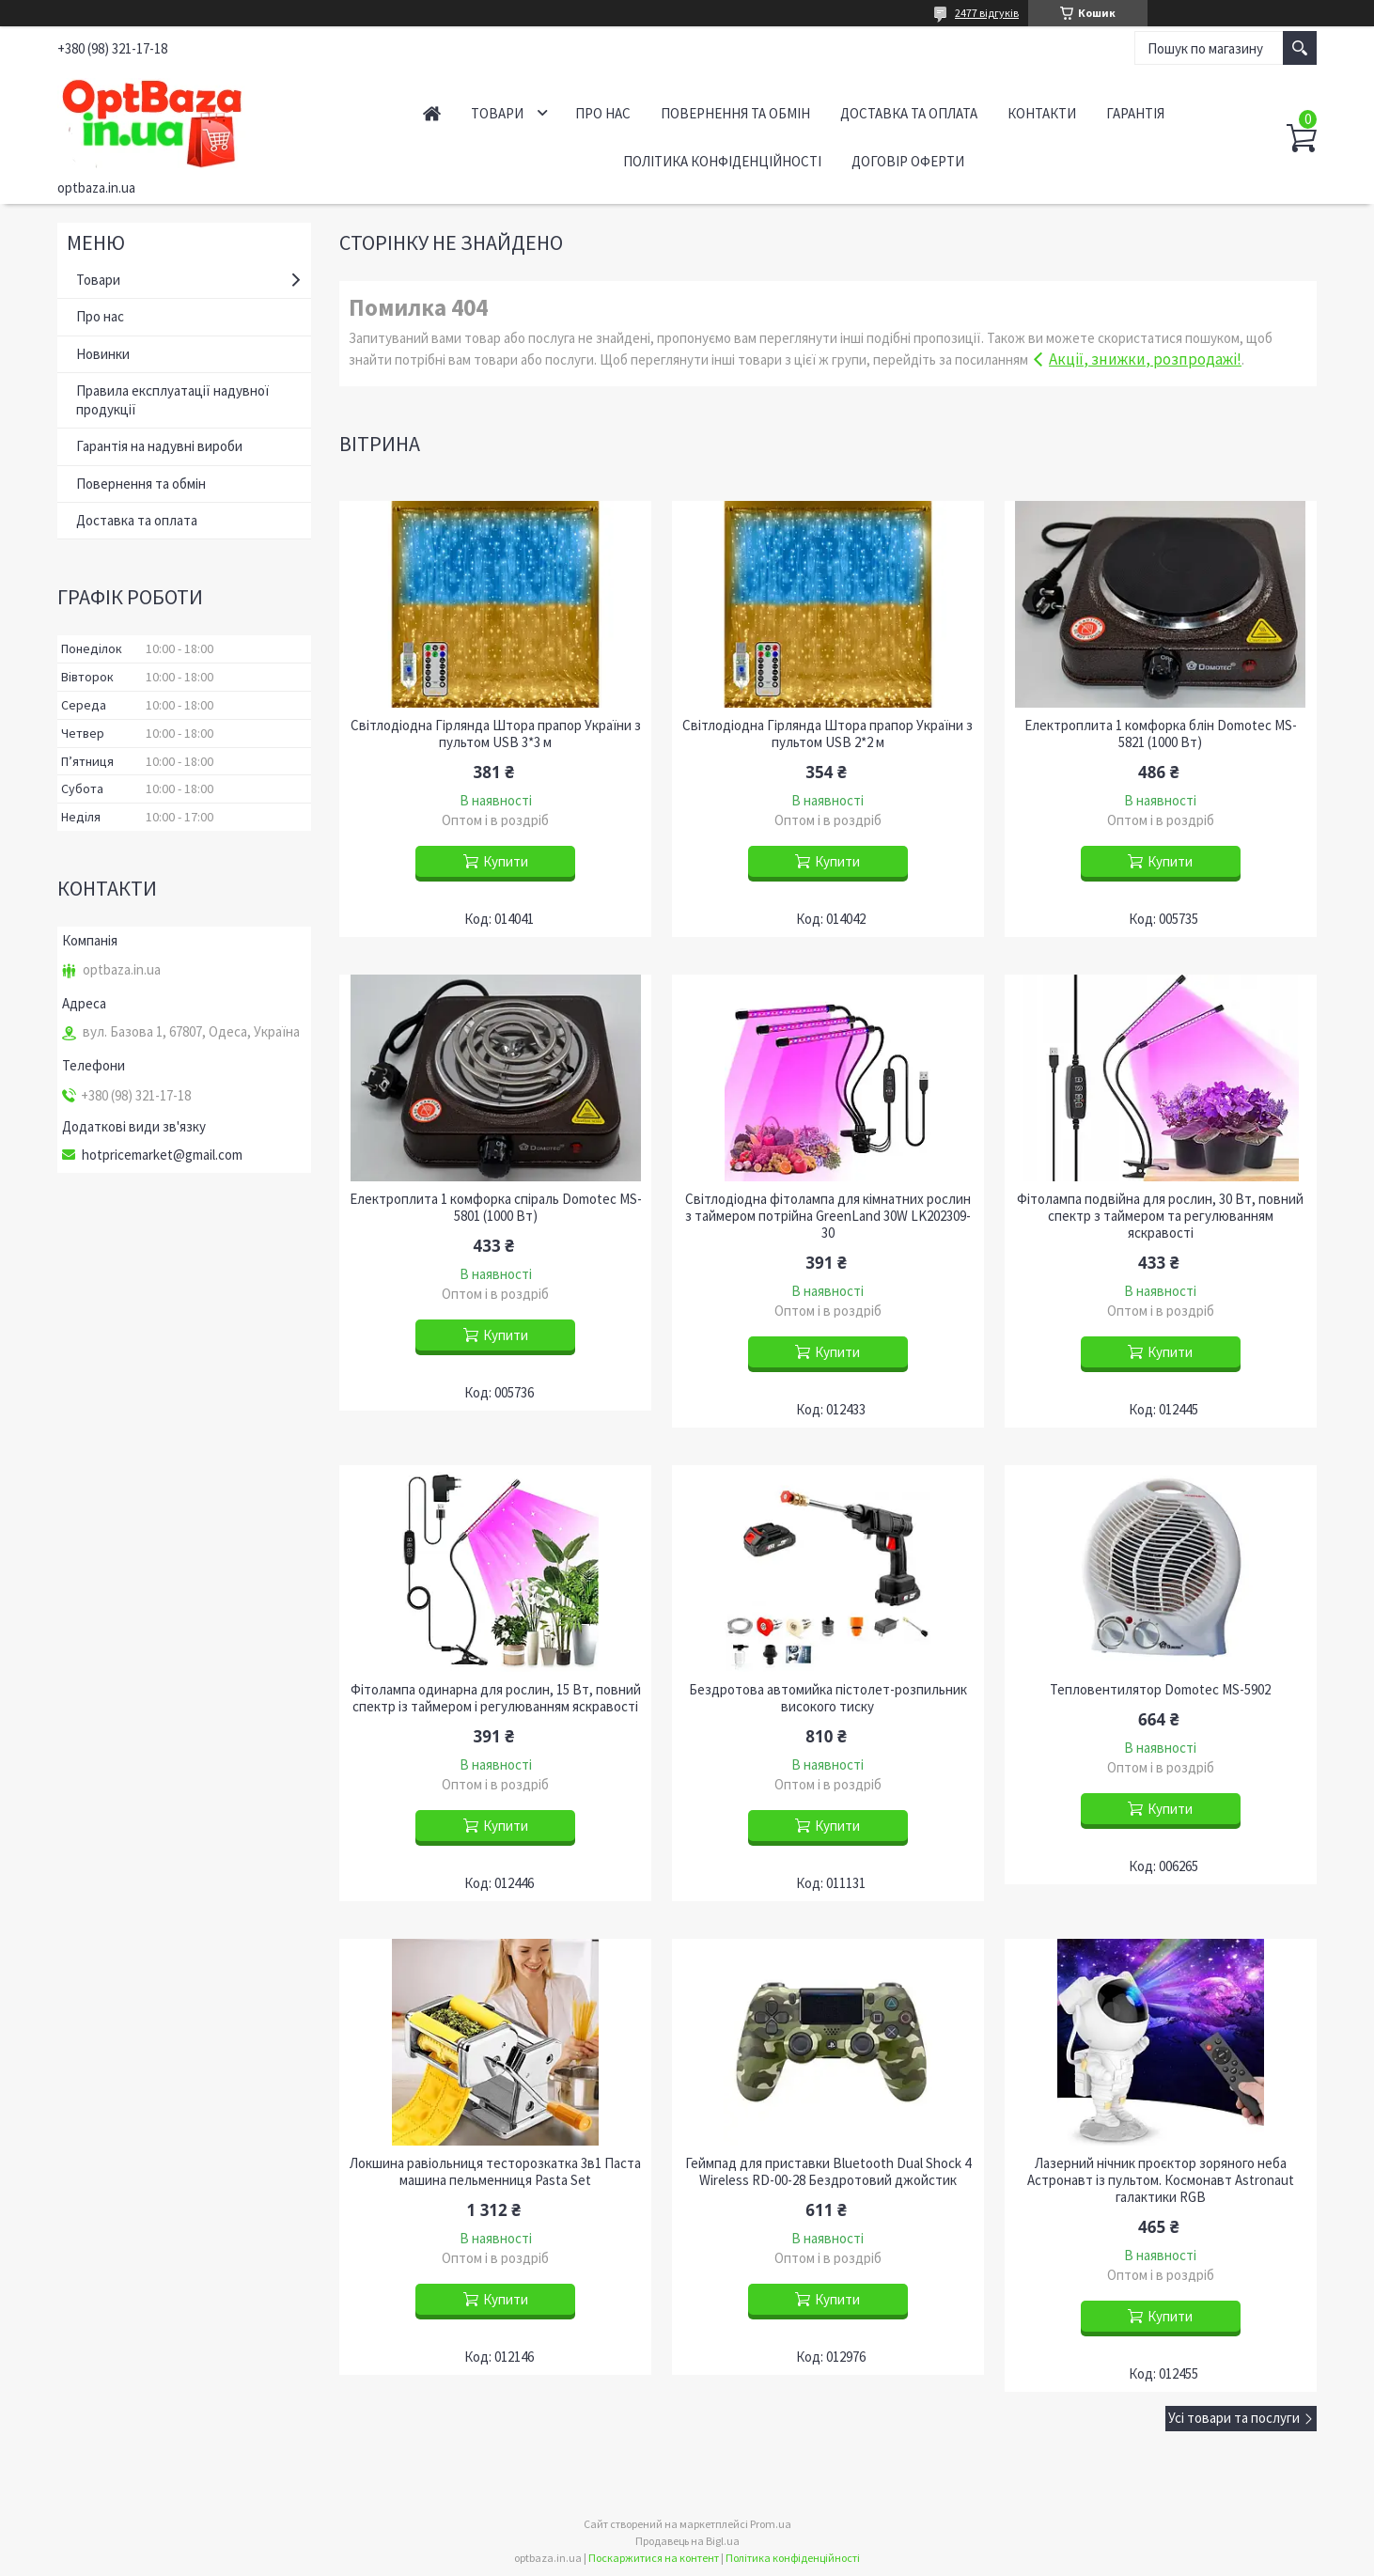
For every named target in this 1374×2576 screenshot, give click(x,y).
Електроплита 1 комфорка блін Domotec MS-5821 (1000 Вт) (1160, 734)
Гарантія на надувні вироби (159, 446)
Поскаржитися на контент (653, 2558)
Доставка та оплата (908, 113)
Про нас (603, 113)
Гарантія (1135, 113)
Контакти (1041, 113)
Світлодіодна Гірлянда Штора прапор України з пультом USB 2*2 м (827, 734)
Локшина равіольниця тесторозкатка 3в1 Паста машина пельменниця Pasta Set (495, 2172)
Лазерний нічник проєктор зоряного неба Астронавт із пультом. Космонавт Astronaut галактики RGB (1160, 2180)
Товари (497, 113)
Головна (432, 113)
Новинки (103, 354)
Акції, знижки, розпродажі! (1145, 359)
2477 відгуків (987, 13)
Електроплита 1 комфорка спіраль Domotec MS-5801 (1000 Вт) (496, 1208)
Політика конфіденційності (722, 161)
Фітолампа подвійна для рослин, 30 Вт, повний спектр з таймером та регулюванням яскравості (1160, 1216)
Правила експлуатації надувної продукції (172, 400)
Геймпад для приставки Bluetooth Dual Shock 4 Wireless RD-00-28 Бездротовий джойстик (828, 2172)
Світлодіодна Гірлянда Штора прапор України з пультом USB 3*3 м (496, 734)
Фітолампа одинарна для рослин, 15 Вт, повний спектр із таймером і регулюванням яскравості (496, 1698)
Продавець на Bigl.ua (687, 2541)
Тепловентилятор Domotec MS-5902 (1160, 1689)
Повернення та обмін (735, 113)
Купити (505, 861)
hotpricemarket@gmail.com (162, 1155)
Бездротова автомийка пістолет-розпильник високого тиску (828, 1698)
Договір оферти (907, 161)
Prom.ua (770, 2524)
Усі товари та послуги (1234, 2418)
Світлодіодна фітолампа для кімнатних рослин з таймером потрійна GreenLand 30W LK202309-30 (828, 1216)
